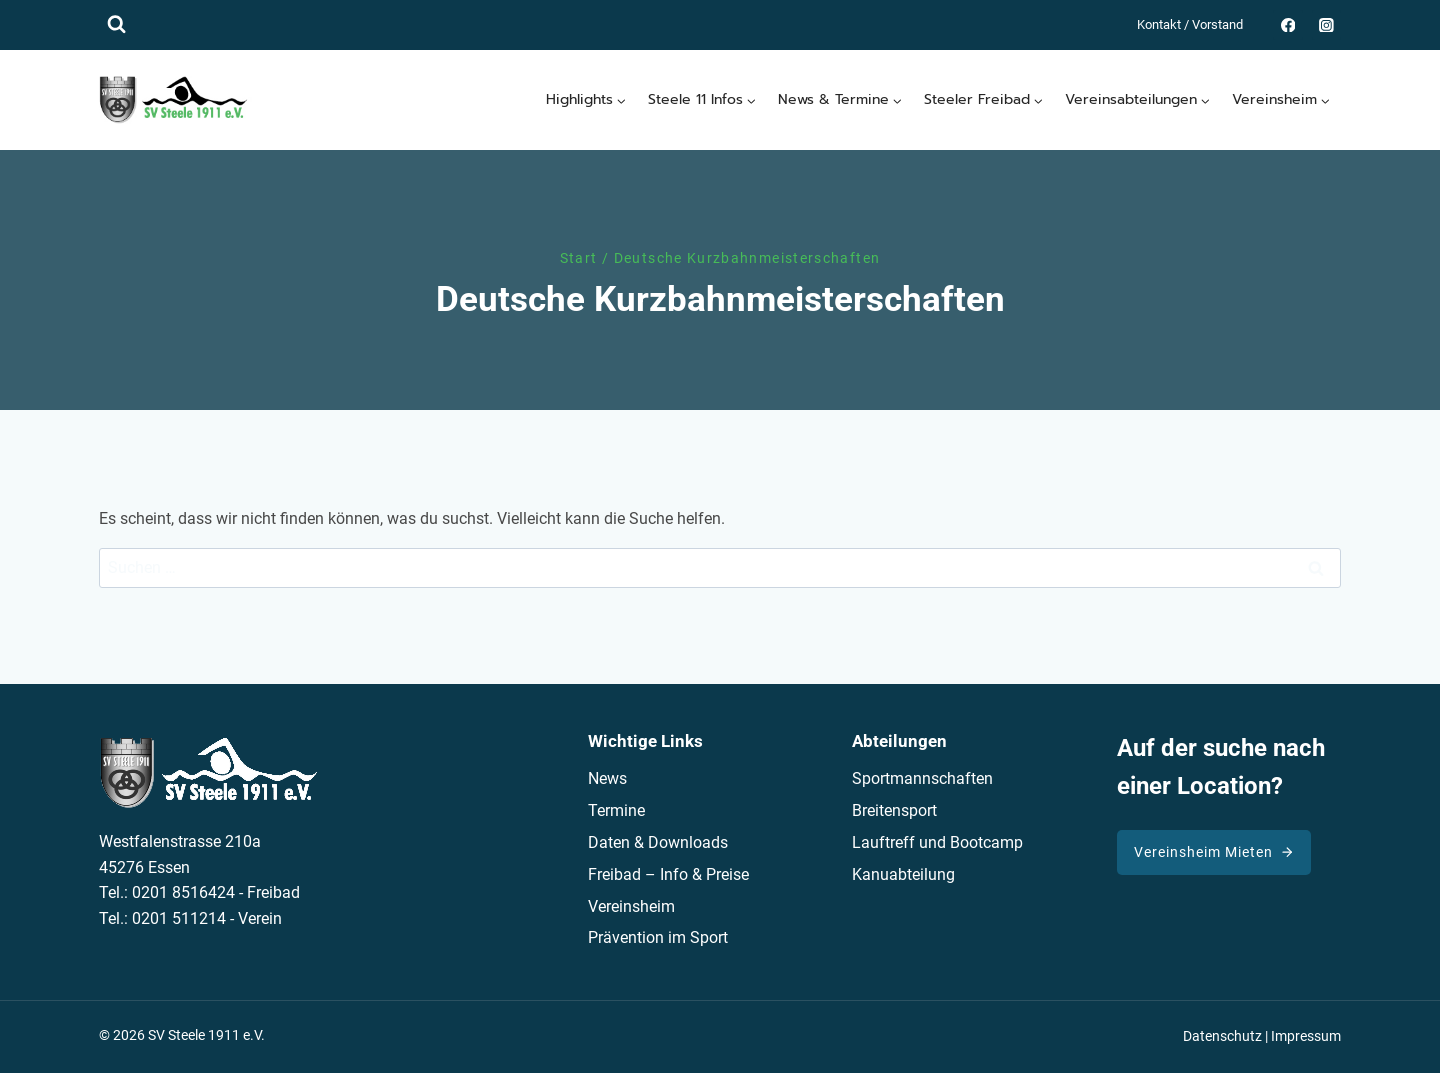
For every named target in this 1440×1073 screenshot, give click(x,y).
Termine (616, 810)
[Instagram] (1326, 24)
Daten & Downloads (658, 842)
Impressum (1306, 1036)
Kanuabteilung (903, 874)
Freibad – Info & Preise (668, 874)
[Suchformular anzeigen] (116, 24)
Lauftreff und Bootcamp (937, 842)
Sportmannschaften (922, 778)
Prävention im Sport (658, 937)
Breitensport (894, 810)
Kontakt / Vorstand (1190, 24)
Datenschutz (1222, 1036)
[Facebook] (1287, 24)
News (607, 778)
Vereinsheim (631, 906)
